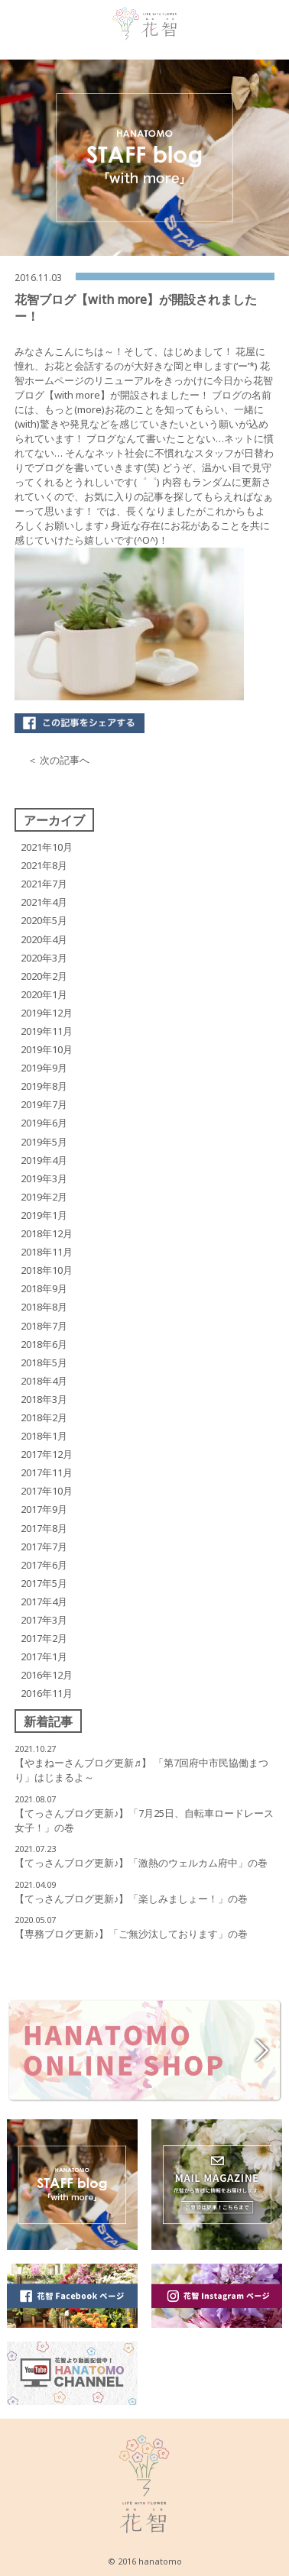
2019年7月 (44, 1104)
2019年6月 (44, 1123)
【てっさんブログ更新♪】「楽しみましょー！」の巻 (131, 1898)
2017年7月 (44, 1546)
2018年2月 (44, 1417)
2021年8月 (44, 865)
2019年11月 (47, 1031)
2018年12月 (47, 1233)
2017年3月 (44, 1620)
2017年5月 (44, 1583)
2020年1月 (44, 994)
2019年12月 (47, 1013)
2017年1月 (44, 1656)
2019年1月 (44, 1215)
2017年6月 (44, 1565)
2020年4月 (44, 939)
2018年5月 (44, 1362)
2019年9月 (44, 1068)
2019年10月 (47, 1049)
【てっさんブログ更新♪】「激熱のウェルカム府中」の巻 (141, 1863)
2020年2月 (44, 976)
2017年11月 (47, 1472)
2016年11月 (47, 1693)
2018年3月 (44, 1399)
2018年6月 (44, 1344)
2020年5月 (44, 920)
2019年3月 (44, 1178)
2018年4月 (44, 1381)
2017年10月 (47, 1491)
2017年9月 (44, 1509)
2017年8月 (44, 1528)
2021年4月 (44, 902)
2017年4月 (44, 1601)
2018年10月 (47, 1270)
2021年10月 (47, 847)
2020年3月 (44, 958)
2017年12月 (47, 1454)
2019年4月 (44, 1160)
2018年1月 (44, 1436)
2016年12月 (47, 1675)
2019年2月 (44, 1197)
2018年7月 (44, 1326)
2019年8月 (44, 1086)
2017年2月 (44, 1638)
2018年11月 (47, 1252)
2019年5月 (44, 1142)
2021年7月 (44, 883)
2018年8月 (44, 1307)
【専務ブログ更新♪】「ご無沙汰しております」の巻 (131, 1934)
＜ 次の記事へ (58, 760)
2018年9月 (44, 1288)
